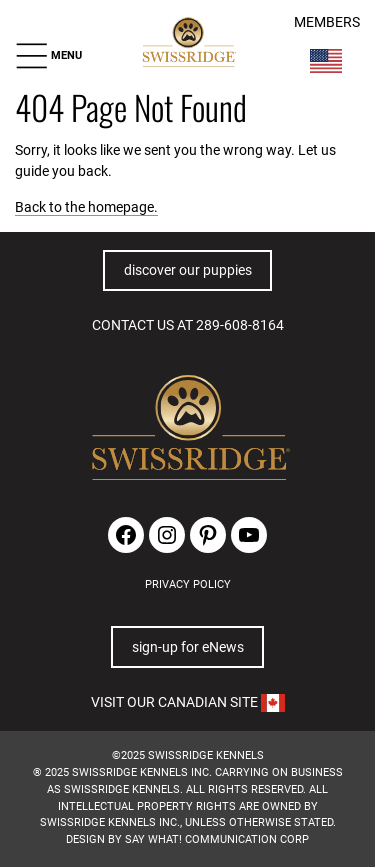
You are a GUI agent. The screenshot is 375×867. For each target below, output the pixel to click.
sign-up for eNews (188, 647)
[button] (48, 55)
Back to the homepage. (86, 207)
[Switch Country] (326, 61)
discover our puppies (188, 270)
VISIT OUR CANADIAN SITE (188, 702)
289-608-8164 (240, 325)
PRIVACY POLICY (188, 584)
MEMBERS (327, 22)
